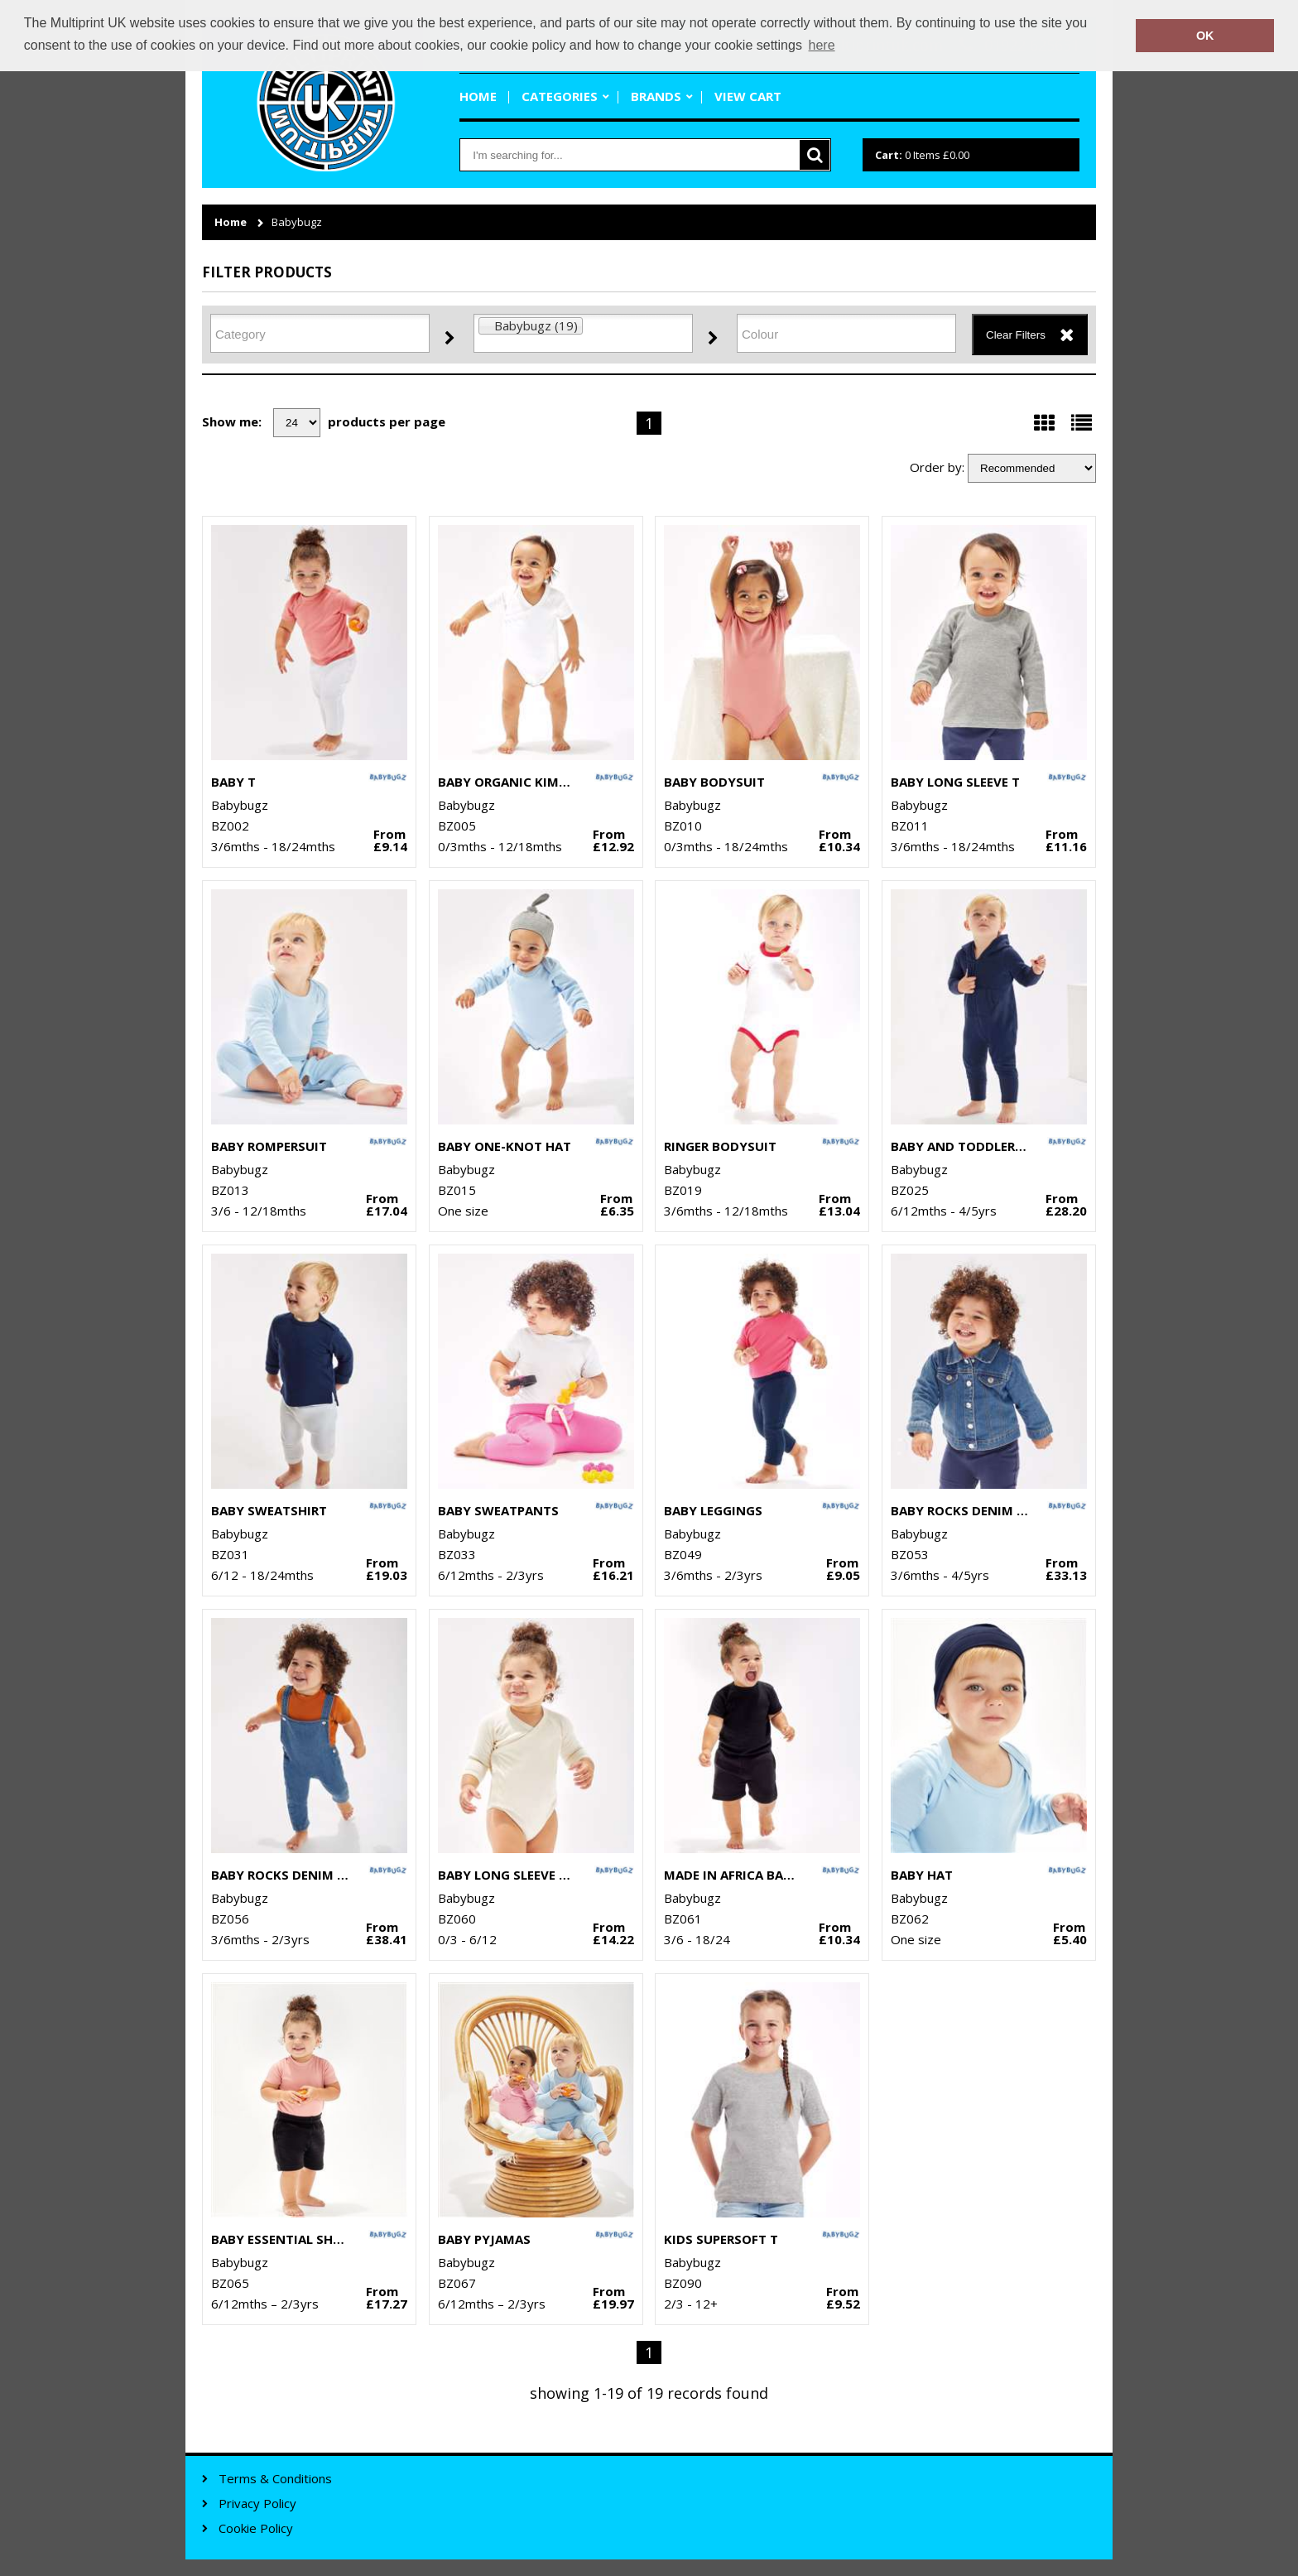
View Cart (747, 96)
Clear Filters (1016, 335)
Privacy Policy (257, 2503)
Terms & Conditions (275, 2478)
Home (478, 96)
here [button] (822, 45)
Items (922, 154)
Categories (560, 96)
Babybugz (297, 222)
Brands (656, 96)
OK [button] (1205, 35)
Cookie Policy (256, 2528)
